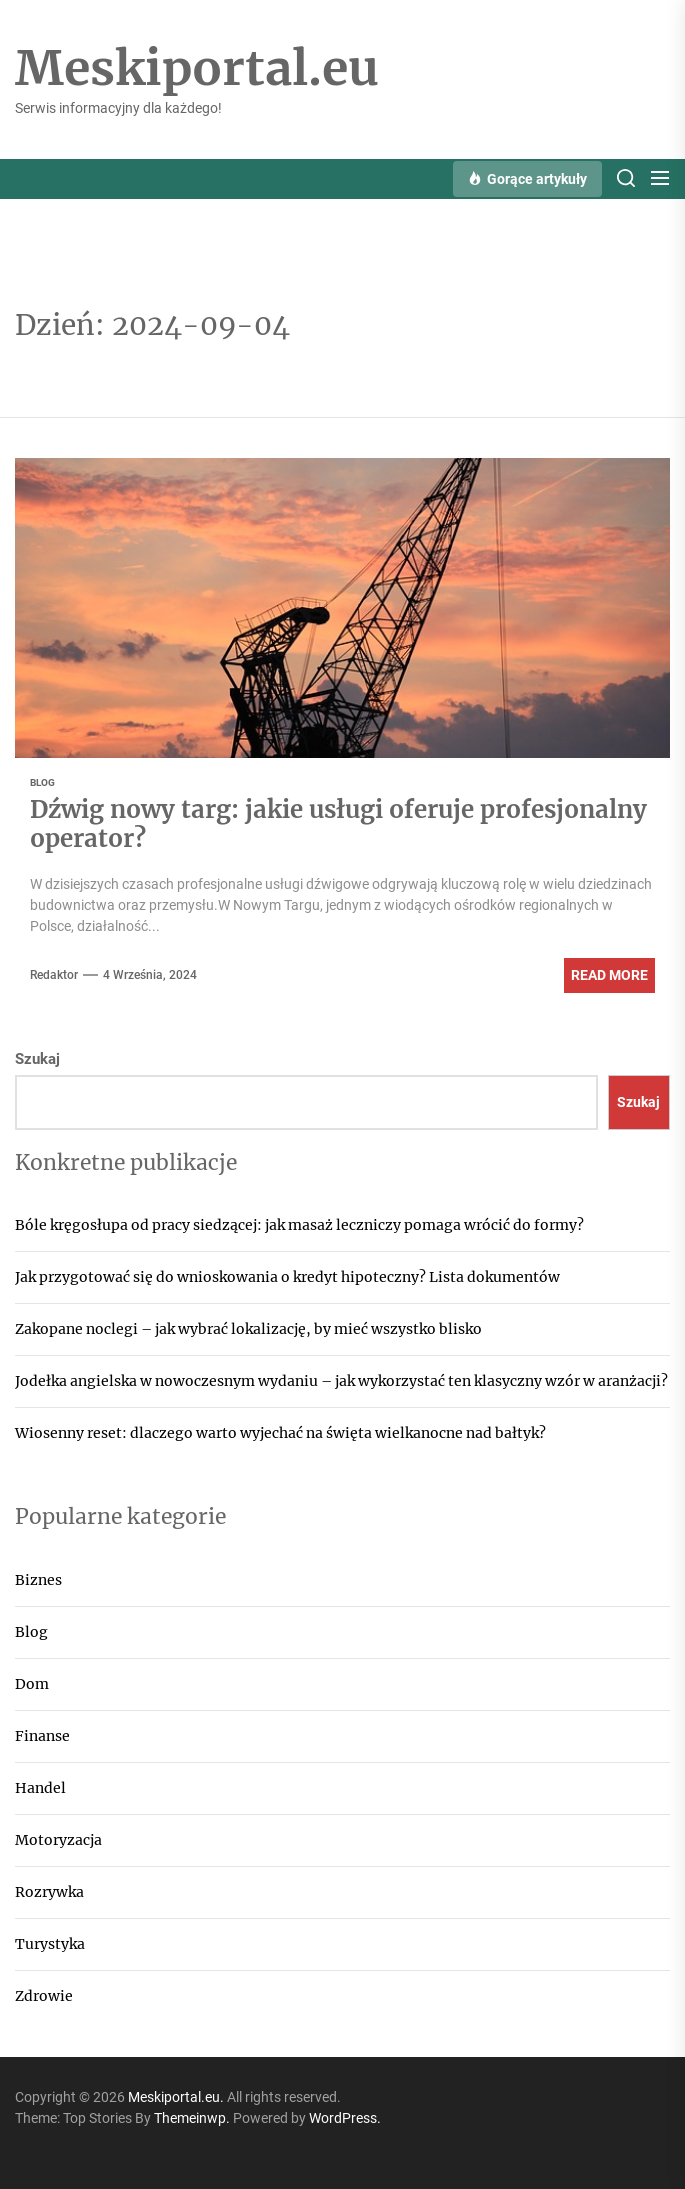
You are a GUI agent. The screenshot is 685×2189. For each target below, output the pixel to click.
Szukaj (37, 1059)
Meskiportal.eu (197, 69)
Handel (40, 1788)
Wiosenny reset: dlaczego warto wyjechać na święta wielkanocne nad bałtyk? (280, 1433)
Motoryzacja (58, 1840)
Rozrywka (49, 1892)
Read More (609, 975)
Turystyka (50, 1944)
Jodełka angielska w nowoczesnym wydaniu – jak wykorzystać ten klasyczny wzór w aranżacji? (341, 1381)
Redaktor (54, 975)
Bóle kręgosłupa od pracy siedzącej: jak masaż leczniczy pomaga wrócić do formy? (299, 1225)
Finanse (42, 1736)
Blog (31, 1632)
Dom (32, 1684)
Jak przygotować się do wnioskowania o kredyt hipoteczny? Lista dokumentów (287, 1277)
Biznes (38, 1580)
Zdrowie (44, 1996)
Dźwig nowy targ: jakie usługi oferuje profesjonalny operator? (338, 824)
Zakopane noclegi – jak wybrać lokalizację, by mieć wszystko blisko (248, 1329)
